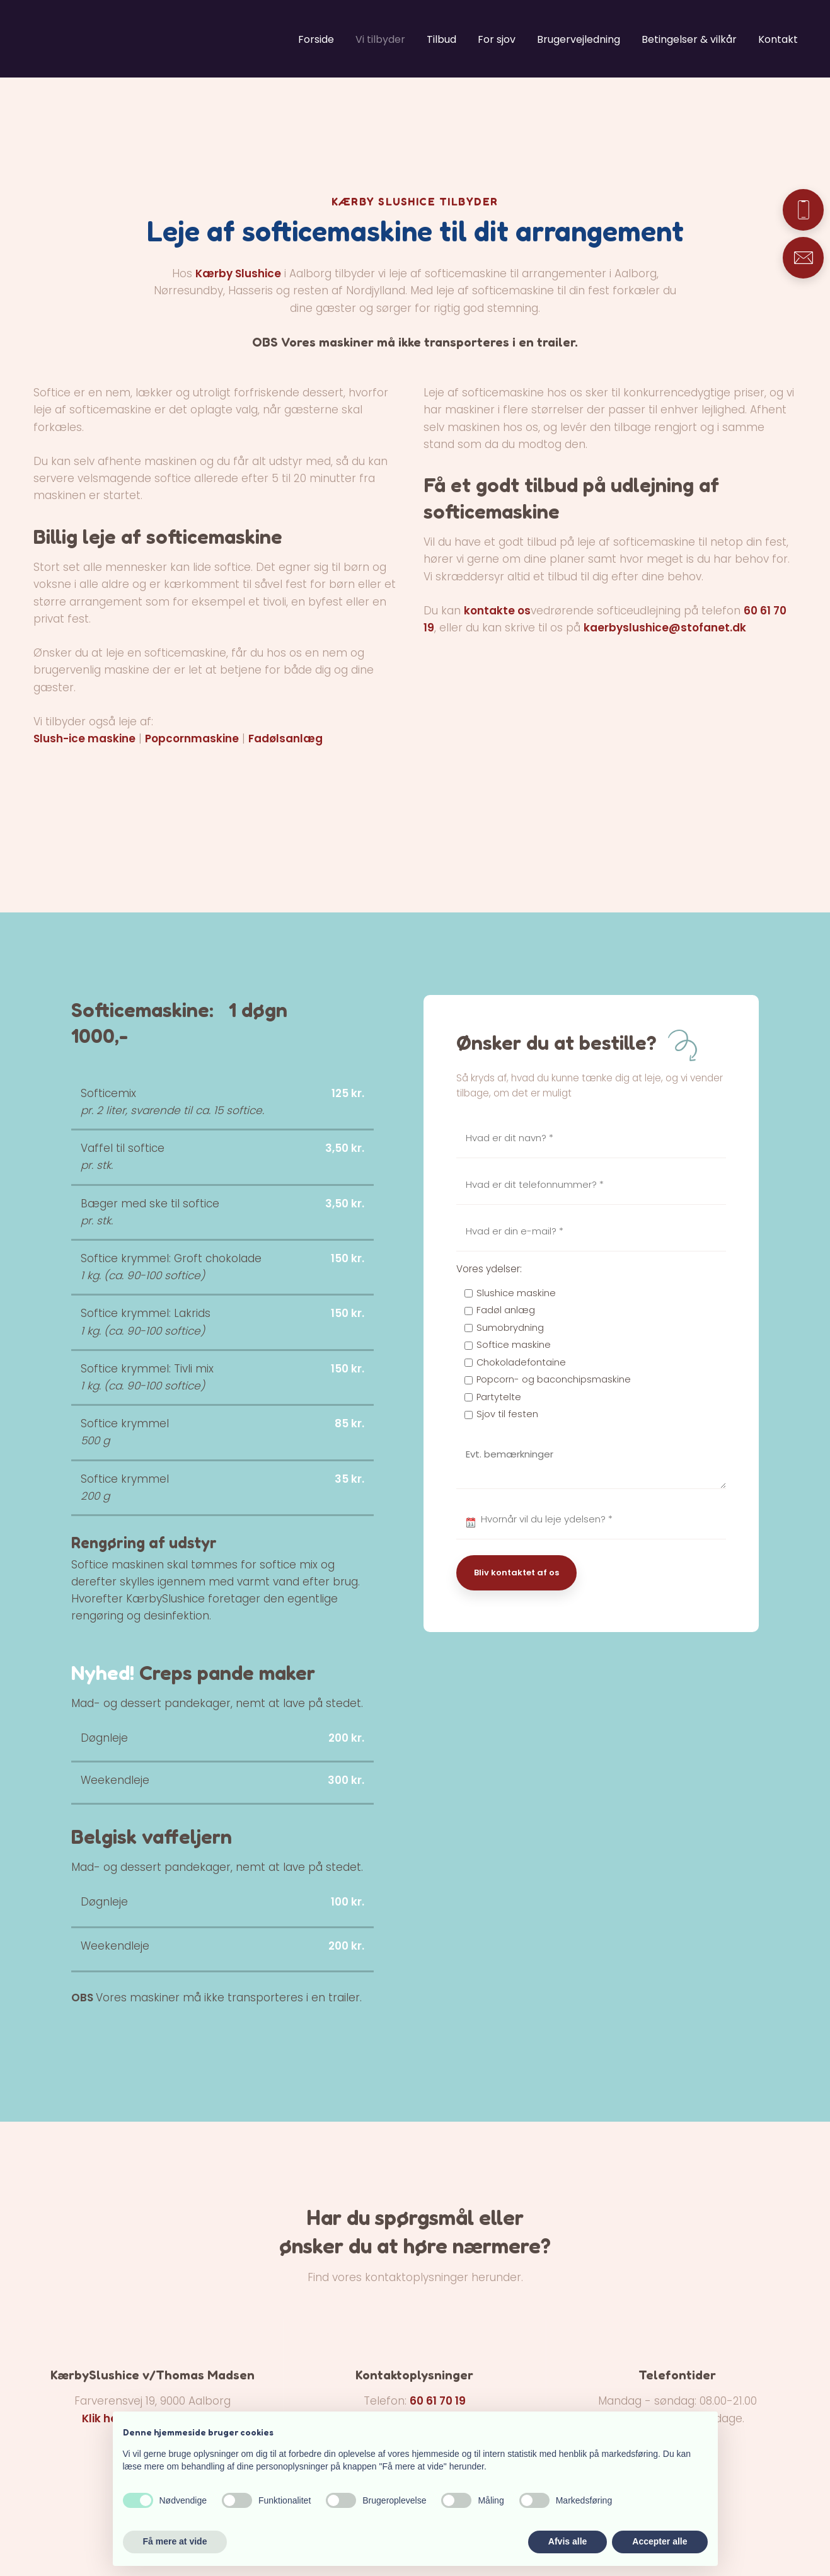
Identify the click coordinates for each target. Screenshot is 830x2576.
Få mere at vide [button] (175, 2541)
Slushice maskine (516, 1293)
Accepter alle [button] (659, 2541)
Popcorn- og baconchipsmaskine (553, 1379)
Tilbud (441, 39)
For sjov (497, 39)
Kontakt (778, 39)
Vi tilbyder (380, 39)
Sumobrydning (510, 1327)
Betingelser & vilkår (689, 39)
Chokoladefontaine (521, 1362)
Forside (316, 39)
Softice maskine (513, 1344)
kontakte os (497, 610)
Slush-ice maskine (84, 738)
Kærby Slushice (238, 273)
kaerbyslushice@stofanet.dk (665, 627)
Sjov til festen (507, 1414)
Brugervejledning (578, 39)
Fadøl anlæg (505, 1310)
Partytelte (498, 1397)
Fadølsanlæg (285, 738)
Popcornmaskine (192, 738)
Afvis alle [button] (567, 2541)
